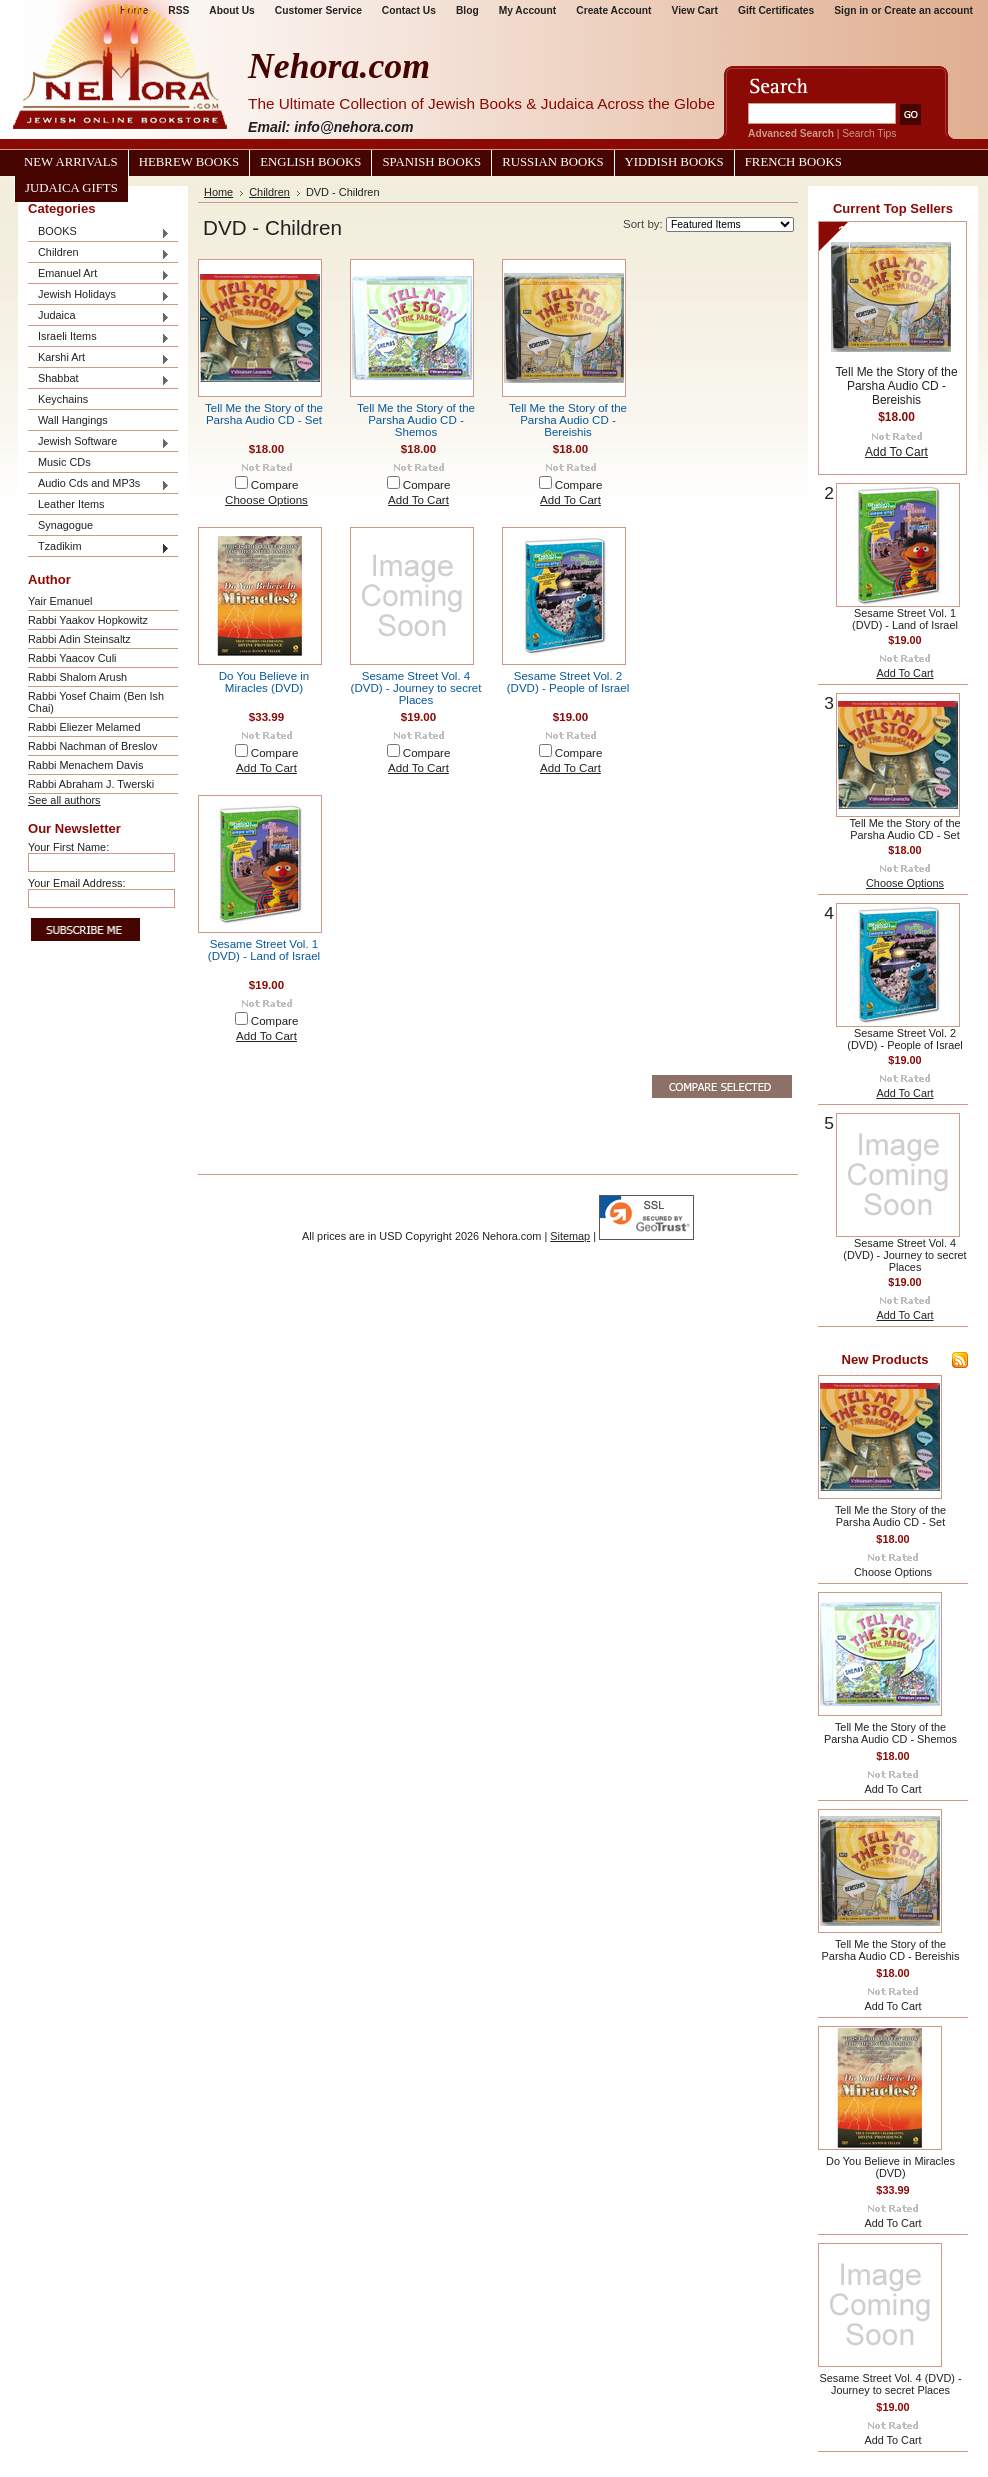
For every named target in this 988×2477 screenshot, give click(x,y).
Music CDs (64, 462)
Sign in (851, 10)
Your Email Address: (77, 883)
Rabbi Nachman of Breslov (92, 746)
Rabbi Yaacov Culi (72, 658)
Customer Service (318, 10)
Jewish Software (99, 442)
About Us (231, 10)
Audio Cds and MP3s (99, 484)
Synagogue (65, 525)
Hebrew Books (189, 162)
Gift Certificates (776, 10)
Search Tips (869, 133)
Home (218, 192)
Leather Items (71, 504)
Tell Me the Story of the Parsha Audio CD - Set (264, 414)
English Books (310, 162)
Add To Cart (418, 500)
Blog (467, 10)
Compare (275, 485)
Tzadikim (99, 547)
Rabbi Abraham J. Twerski (91, 784)
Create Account (613, 10)
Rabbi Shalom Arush (77, 677)
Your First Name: (68, 847)
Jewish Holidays (99, 295)
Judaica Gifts (71, 188)
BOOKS (99, 232)
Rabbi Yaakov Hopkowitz (88, 620)
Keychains (63, 399)
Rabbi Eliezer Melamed (84, 727)
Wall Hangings (73, 420)
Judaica (99, 316)
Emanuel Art (99, 274)
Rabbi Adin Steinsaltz (79, 639)
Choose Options (266, 500)
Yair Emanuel (60, 601)
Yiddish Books (674, 162)
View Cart (695, 10)
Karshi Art (99, 358)
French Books (793, 162)
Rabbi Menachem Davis (85, 765)
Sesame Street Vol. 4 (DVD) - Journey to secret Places (416, 688)
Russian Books (552, 162)
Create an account (928, 10)
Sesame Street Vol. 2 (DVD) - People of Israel (568, 682)
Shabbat (99, 379)
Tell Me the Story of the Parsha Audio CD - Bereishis (568, 420)
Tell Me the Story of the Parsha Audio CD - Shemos (416, 420)
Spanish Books (431, 162)
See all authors (64, 800)
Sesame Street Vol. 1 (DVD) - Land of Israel (264, 950)
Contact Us (409, 10)
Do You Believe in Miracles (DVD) (264, 682)
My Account (528, 10)
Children (99, 253)
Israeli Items (99, 337)
